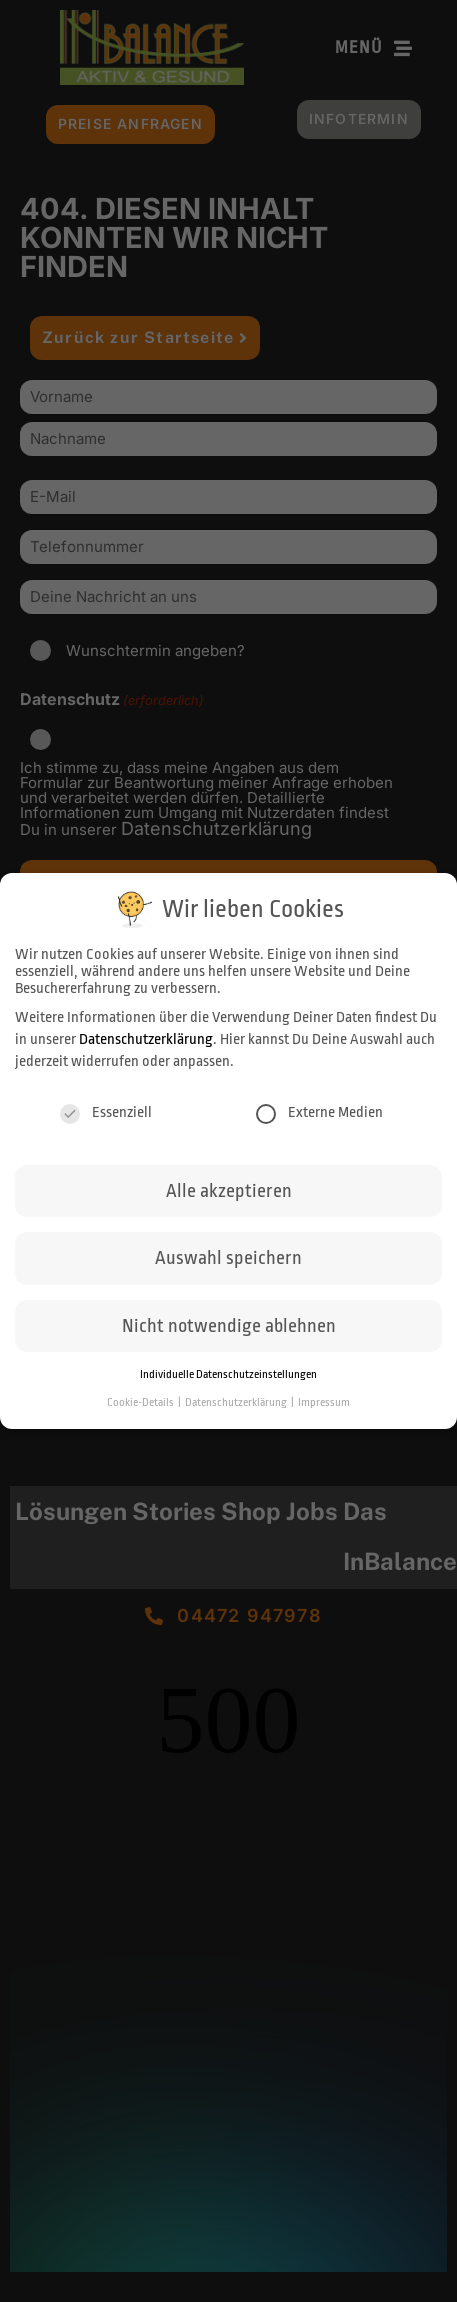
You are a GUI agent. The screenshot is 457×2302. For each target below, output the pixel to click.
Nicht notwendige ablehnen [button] (229, 1326)
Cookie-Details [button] (141, 1402)
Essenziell (106, 1112)
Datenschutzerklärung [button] (237, 1402)
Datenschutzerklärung (146, 1039)
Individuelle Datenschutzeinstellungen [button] (228, 1374)
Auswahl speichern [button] (228, 1258)
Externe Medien (319, 1112)
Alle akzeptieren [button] (229, 1191)
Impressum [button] (324, 1402)
